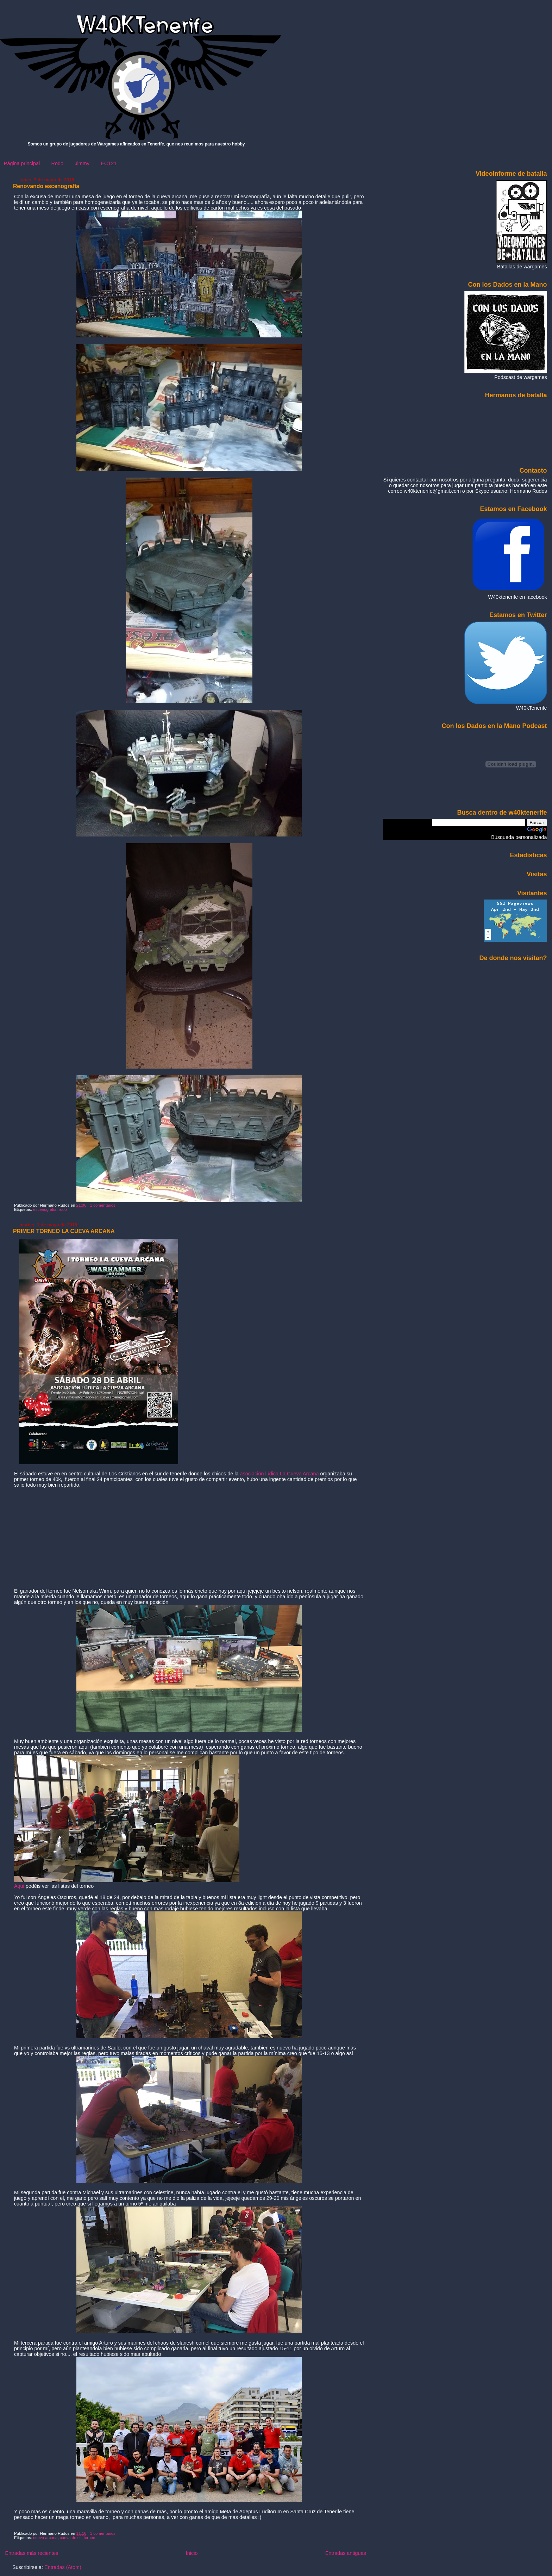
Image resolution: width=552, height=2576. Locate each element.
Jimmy (82, 163)
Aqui (20, 1886)
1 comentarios (102, 1205)
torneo (89, 2537)
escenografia (44, 1209)
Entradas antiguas (345, 2553)
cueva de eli (70, 2537)
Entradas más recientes (31, 2553)
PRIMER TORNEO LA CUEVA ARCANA (64, 1231)
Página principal (22, 163)
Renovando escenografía (46, 186)
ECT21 (109, 163)
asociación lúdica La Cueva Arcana (279, 1473)
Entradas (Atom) (62, 2567)
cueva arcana (45, 2537)
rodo (63, 1209)
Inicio (192, 2553)
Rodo (57, 163)
